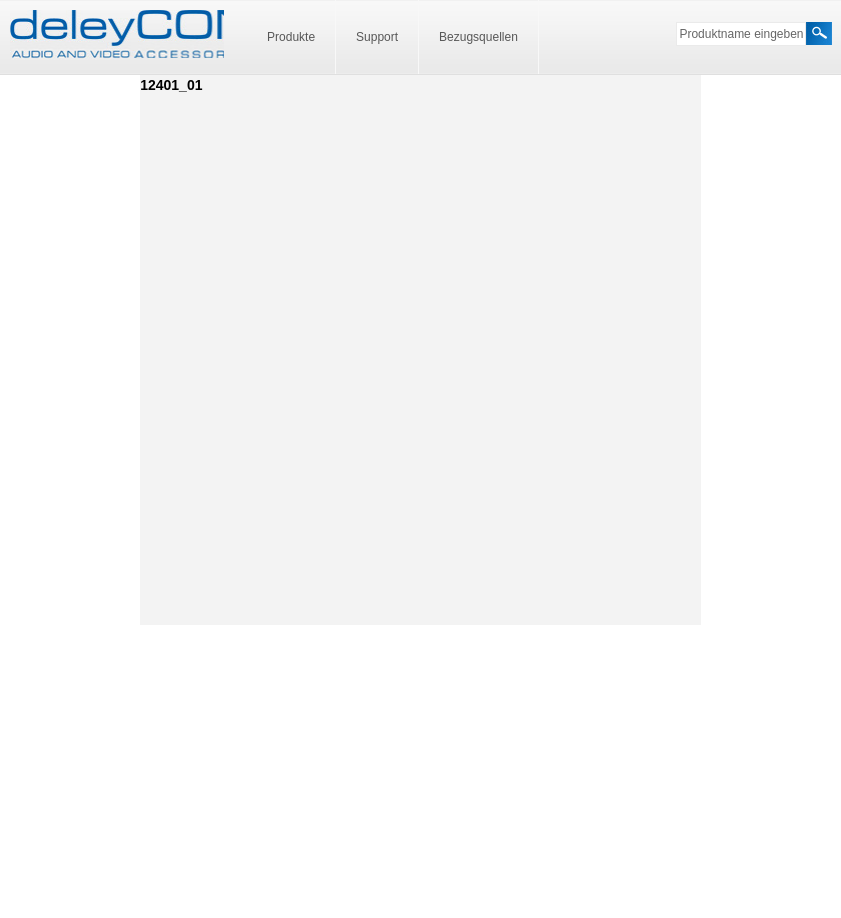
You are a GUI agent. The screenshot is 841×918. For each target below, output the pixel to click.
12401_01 (171, 85)
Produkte (291, 37)
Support (377, 37)
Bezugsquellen (478, 37)
